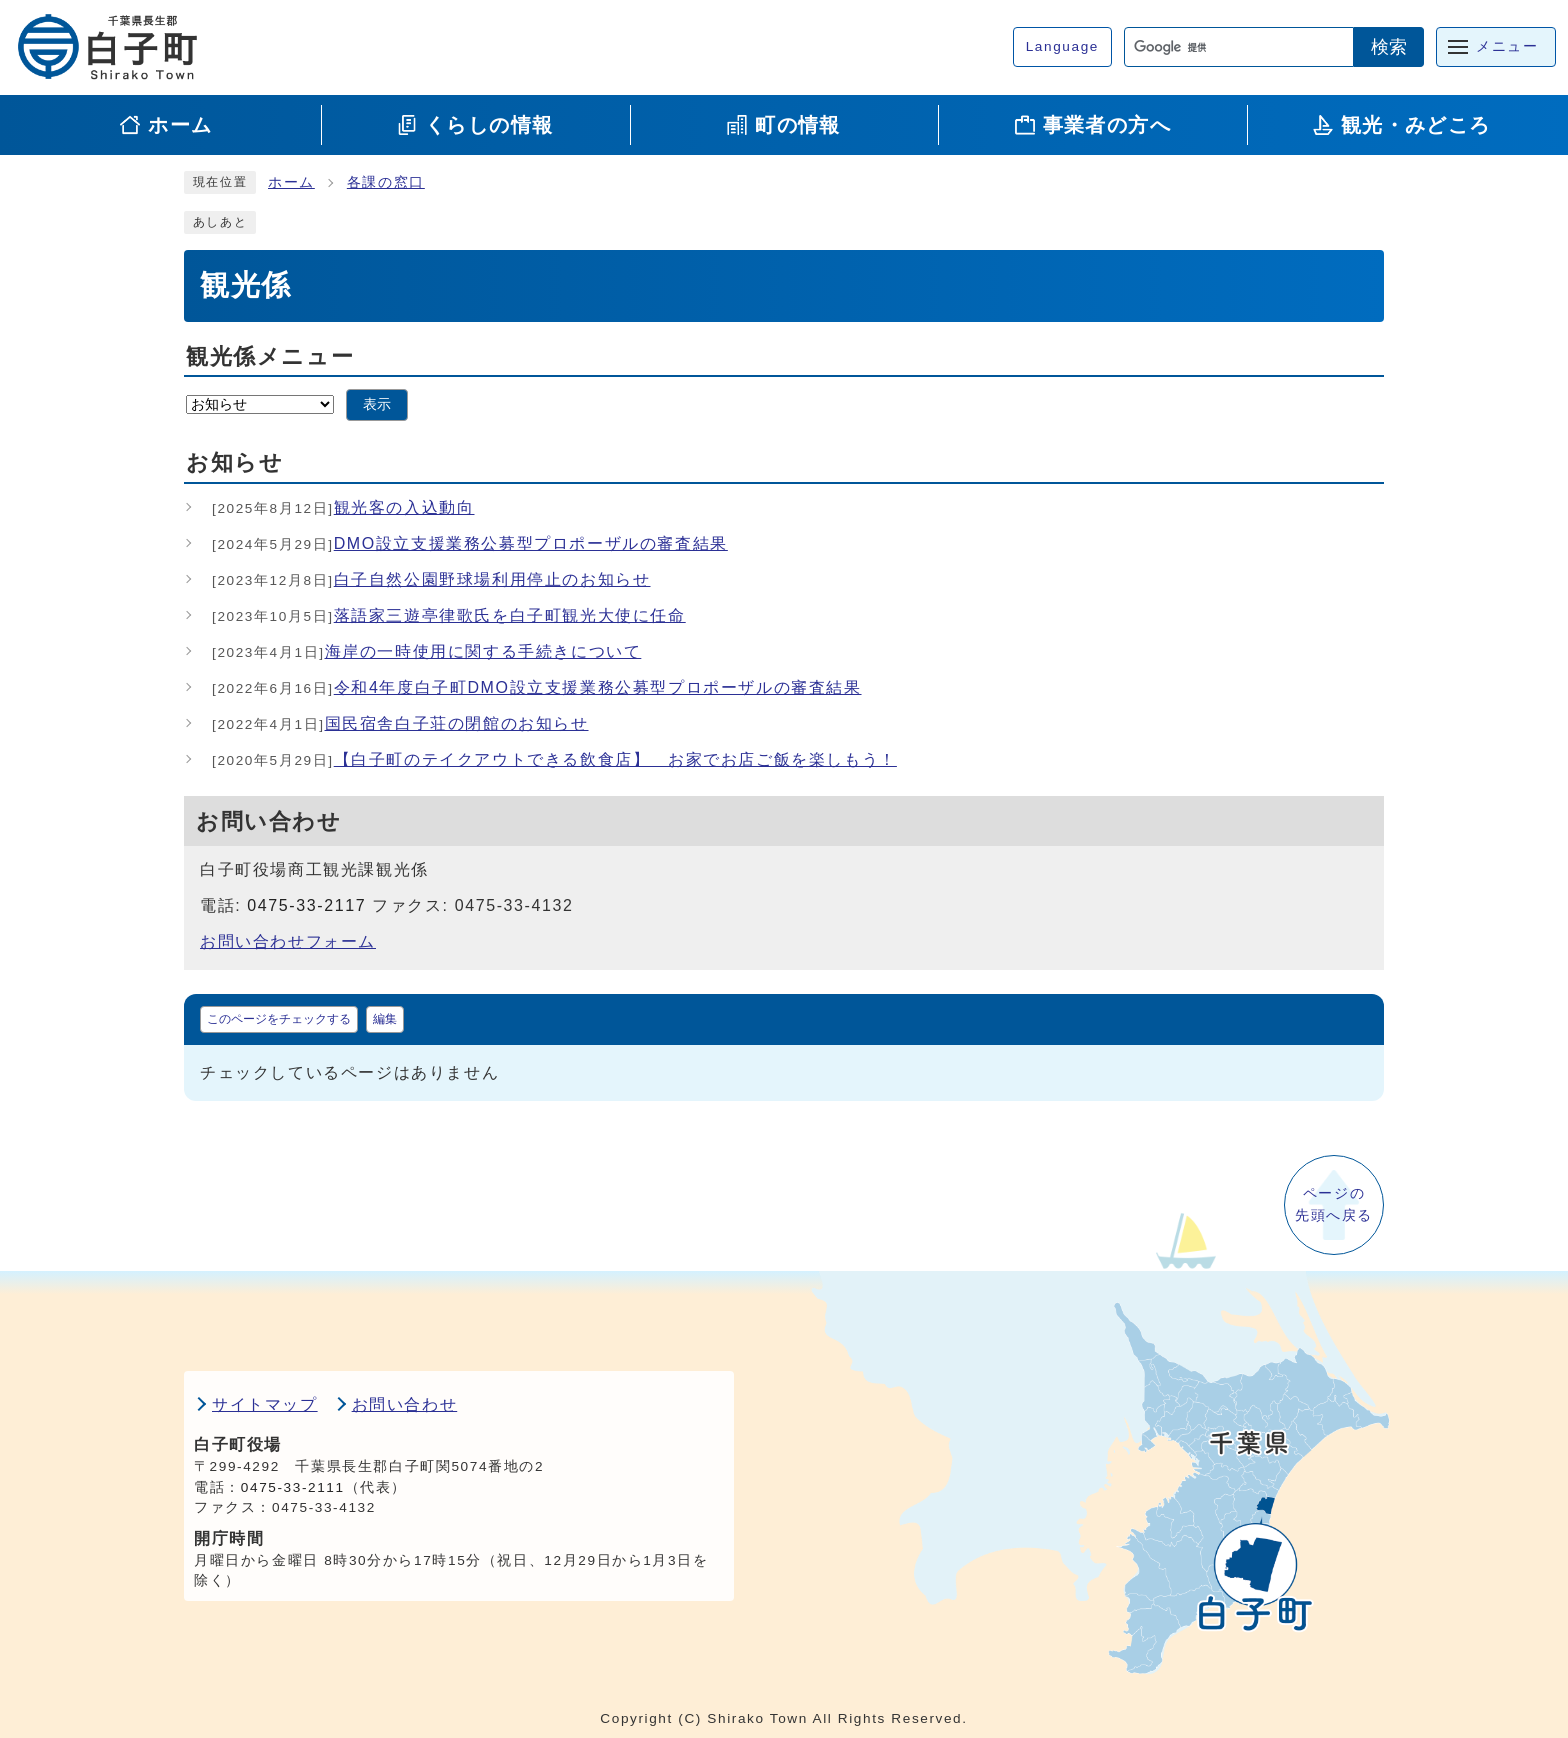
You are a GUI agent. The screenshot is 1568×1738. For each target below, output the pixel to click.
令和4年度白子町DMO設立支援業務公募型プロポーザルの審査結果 (537, 687)
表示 (377, 404)
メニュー (1507, 46)
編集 (385, 1019)
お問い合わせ (405, 1404)
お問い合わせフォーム (288, 941)
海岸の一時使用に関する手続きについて (426, 651)
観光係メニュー (270, 356)
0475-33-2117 (306, 905)
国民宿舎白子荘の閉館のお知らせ (400, 723)
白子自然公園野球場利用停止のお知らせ (431, 579)
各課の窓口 (386, 182)
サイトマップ (265, 1404)
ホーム (291, 182)
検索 (1389, 47)
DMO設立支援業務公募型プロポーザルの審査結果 (470, 543)
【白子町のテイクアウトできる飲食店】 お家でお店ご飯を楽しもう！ (554, 759)
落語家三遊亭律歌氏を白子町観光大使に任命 (449, 615)
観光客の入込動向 (343, 507)
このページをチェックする (279, 1019)
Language (1062, 46)
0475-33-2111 (293, 1487)
